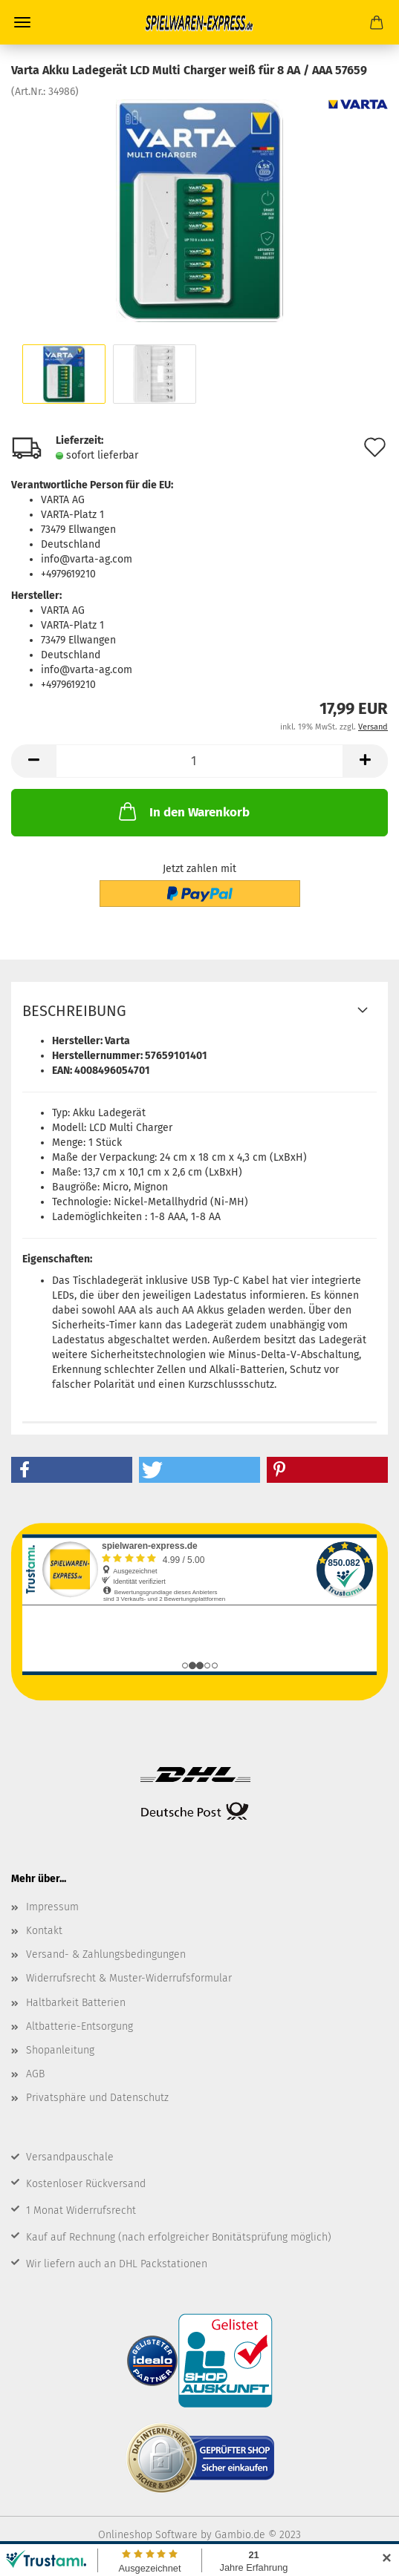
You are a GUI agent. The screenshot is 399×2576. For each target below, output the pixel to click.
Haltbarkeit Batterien (76, 2002)
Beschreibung (74, 1011)
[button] (71, 1470)
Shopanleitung (60, 2050)
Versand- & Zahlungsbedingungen (106, 1954)
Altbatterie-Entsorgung (79, 2026)
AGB (35, 2074)
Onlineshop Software (148, 2535)
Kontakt (44, 1930)
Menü (22, 22)
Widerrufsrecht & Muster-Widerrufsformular (129, 1978)
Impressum (52, 1907)
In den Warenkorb (183, 811)
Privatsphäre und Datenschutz (97, 2097)
